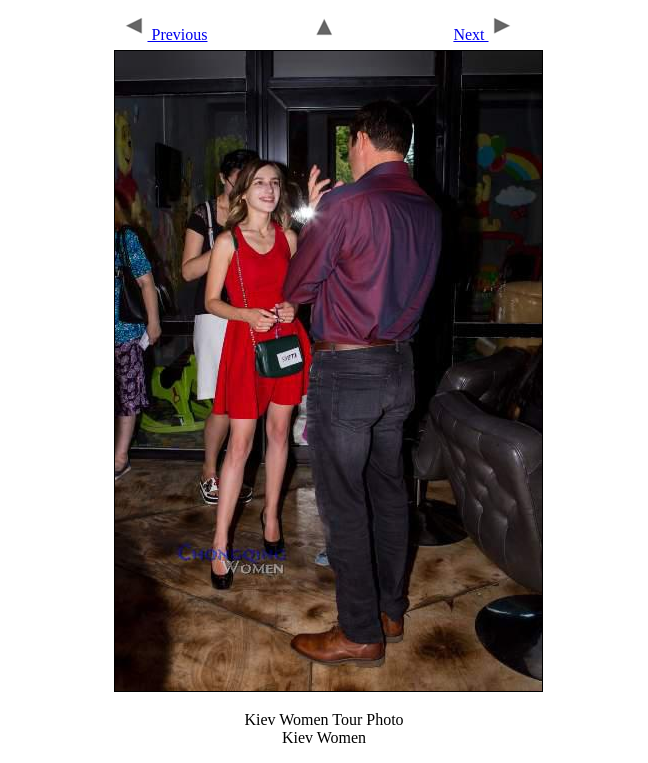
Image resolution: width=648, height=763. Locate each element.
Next (483, 34)
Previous (164, 34)
